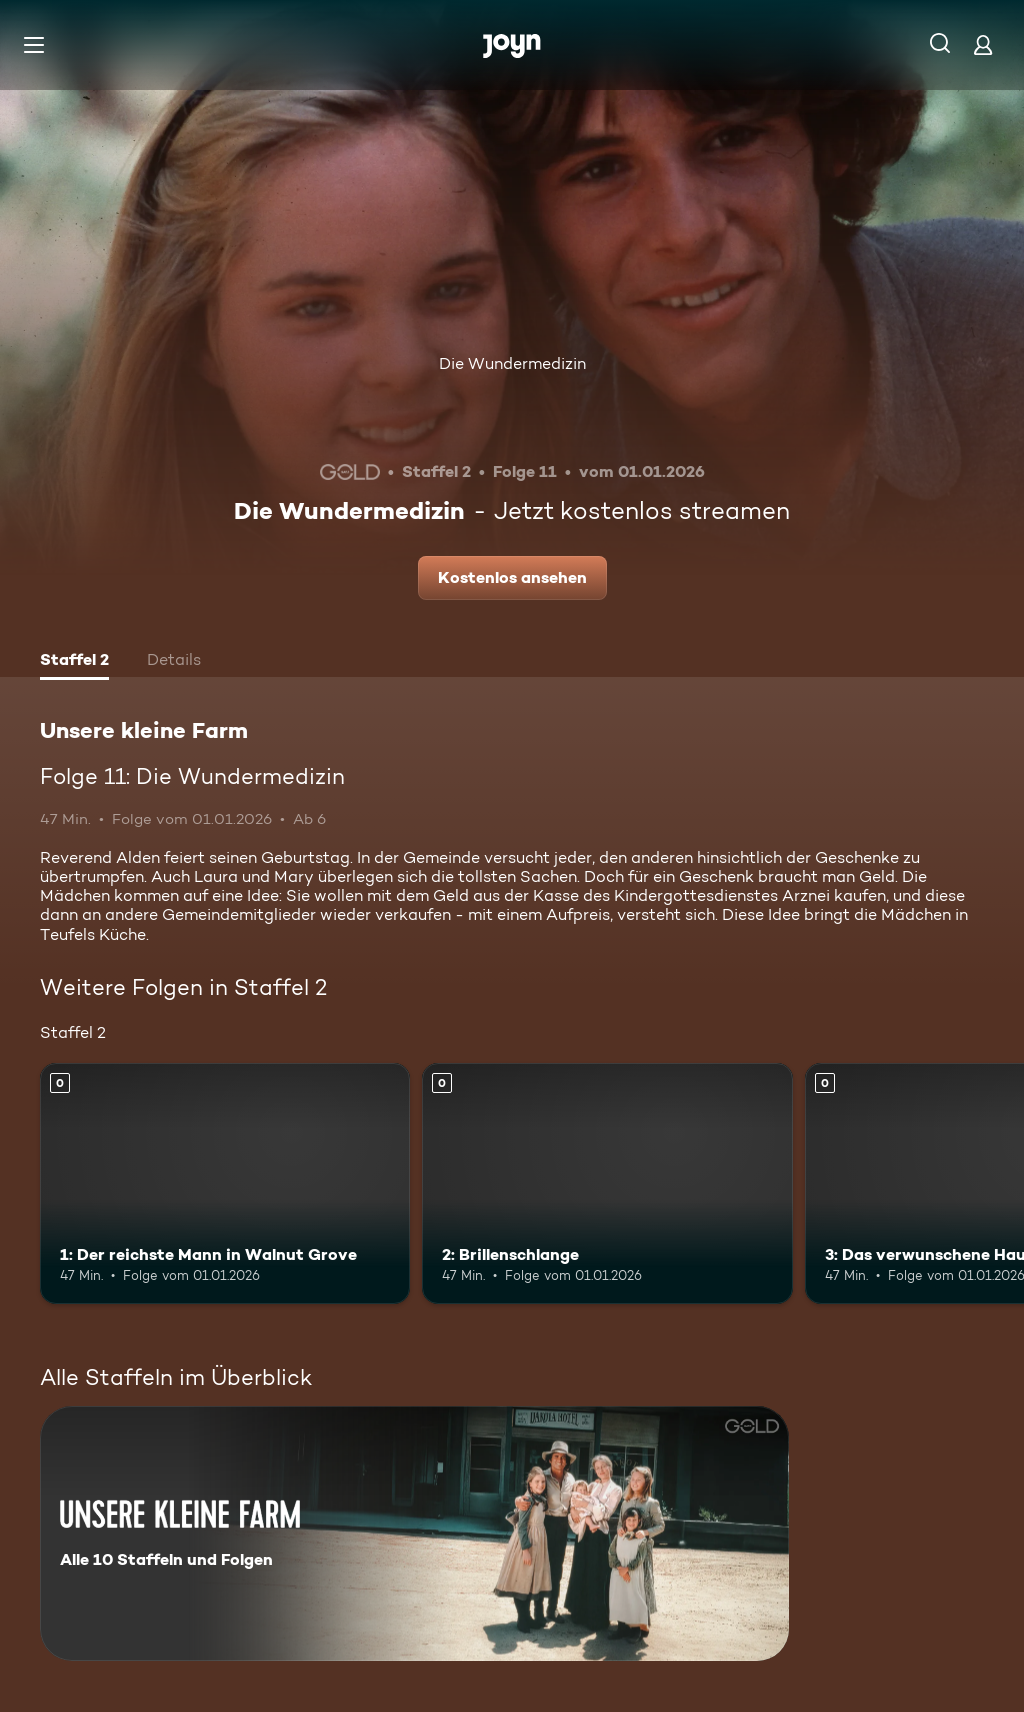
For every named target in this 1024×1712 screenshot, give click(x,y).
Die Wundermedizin (512, 363)
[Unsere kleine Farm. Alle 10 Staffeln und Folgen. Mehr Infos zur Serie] (414, 1533)
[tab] (74, 662)
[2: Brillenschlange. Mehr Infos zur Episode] (607, 1183)
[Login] (983, 44)
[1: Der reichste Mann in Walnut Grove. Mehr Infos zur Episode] (225, 1183)
